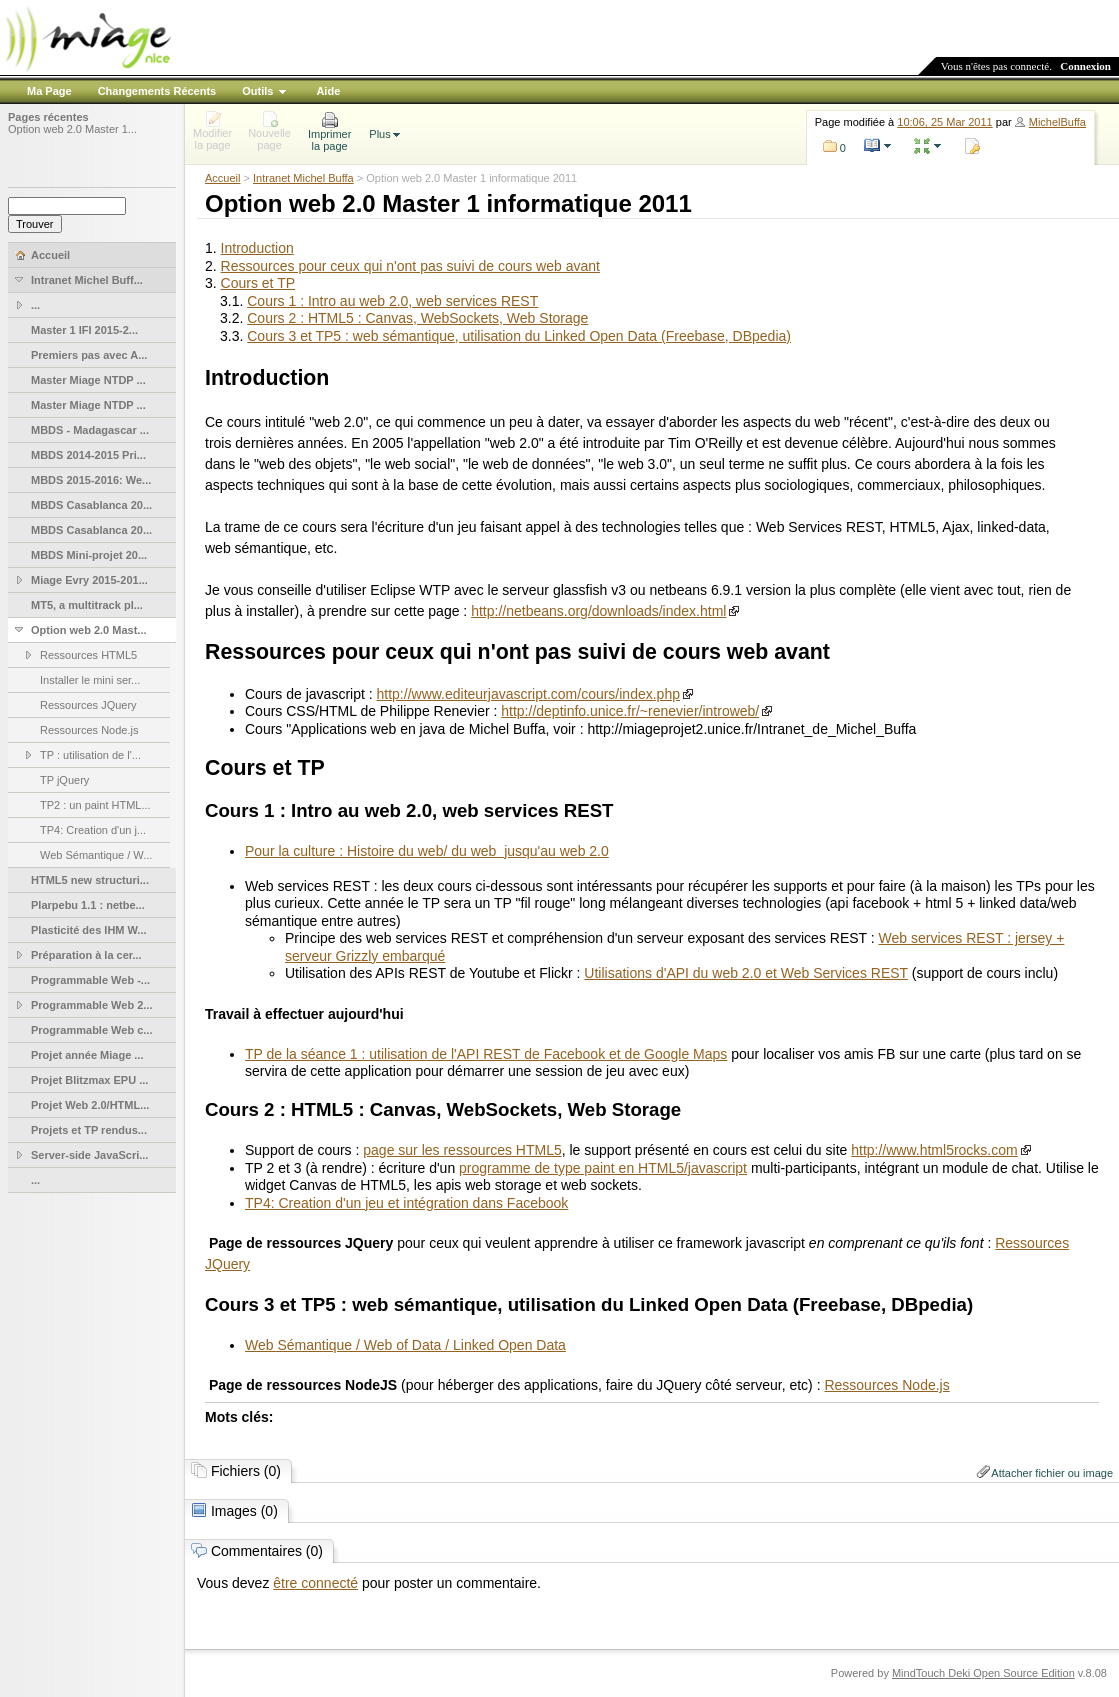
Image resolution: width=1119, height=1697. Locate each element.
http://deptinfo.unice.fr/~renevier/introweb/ (630, 711)
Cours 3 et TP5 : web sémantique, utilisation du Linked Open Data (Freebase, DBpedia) (519, 336)
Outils (257, 91)
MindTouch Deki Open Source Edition (983, 1673)
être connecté (315, 1583)
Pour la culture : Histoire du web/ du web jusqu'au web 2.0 (427, 851)
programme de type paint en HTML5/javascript (603, 1168)
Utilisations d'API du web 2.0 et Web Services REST (746, 973)
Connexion (1085, 66)
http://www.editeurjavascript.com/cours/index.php (528, 694)
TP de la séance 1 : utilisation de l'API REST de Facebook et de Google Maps (486, 1054)
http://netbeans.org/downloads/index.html (598, 611)
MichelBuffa (1057, 122)
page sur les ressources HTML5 (462, 1150)
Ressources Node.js (886, 1385)
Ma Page (49, 91)
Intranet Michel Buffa (303, 178)
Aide (328, 91)
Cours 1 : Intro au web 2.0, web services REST (392, 301)
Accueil (222, 178)
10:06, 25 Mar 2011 (944, 122)
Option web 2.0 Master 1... (72, 129)
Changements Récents (157, 91)
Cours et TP (258, 283)
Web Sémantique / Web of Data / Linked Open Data (405, 1345)
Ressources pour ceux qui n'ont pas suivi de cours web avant (410, 266)
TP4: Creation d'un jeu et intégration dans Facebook (406, 1203)
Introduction (257, 248)
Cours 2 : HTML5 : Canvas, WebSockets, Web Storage (417, 318)
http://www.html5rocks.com (934, 1150)
